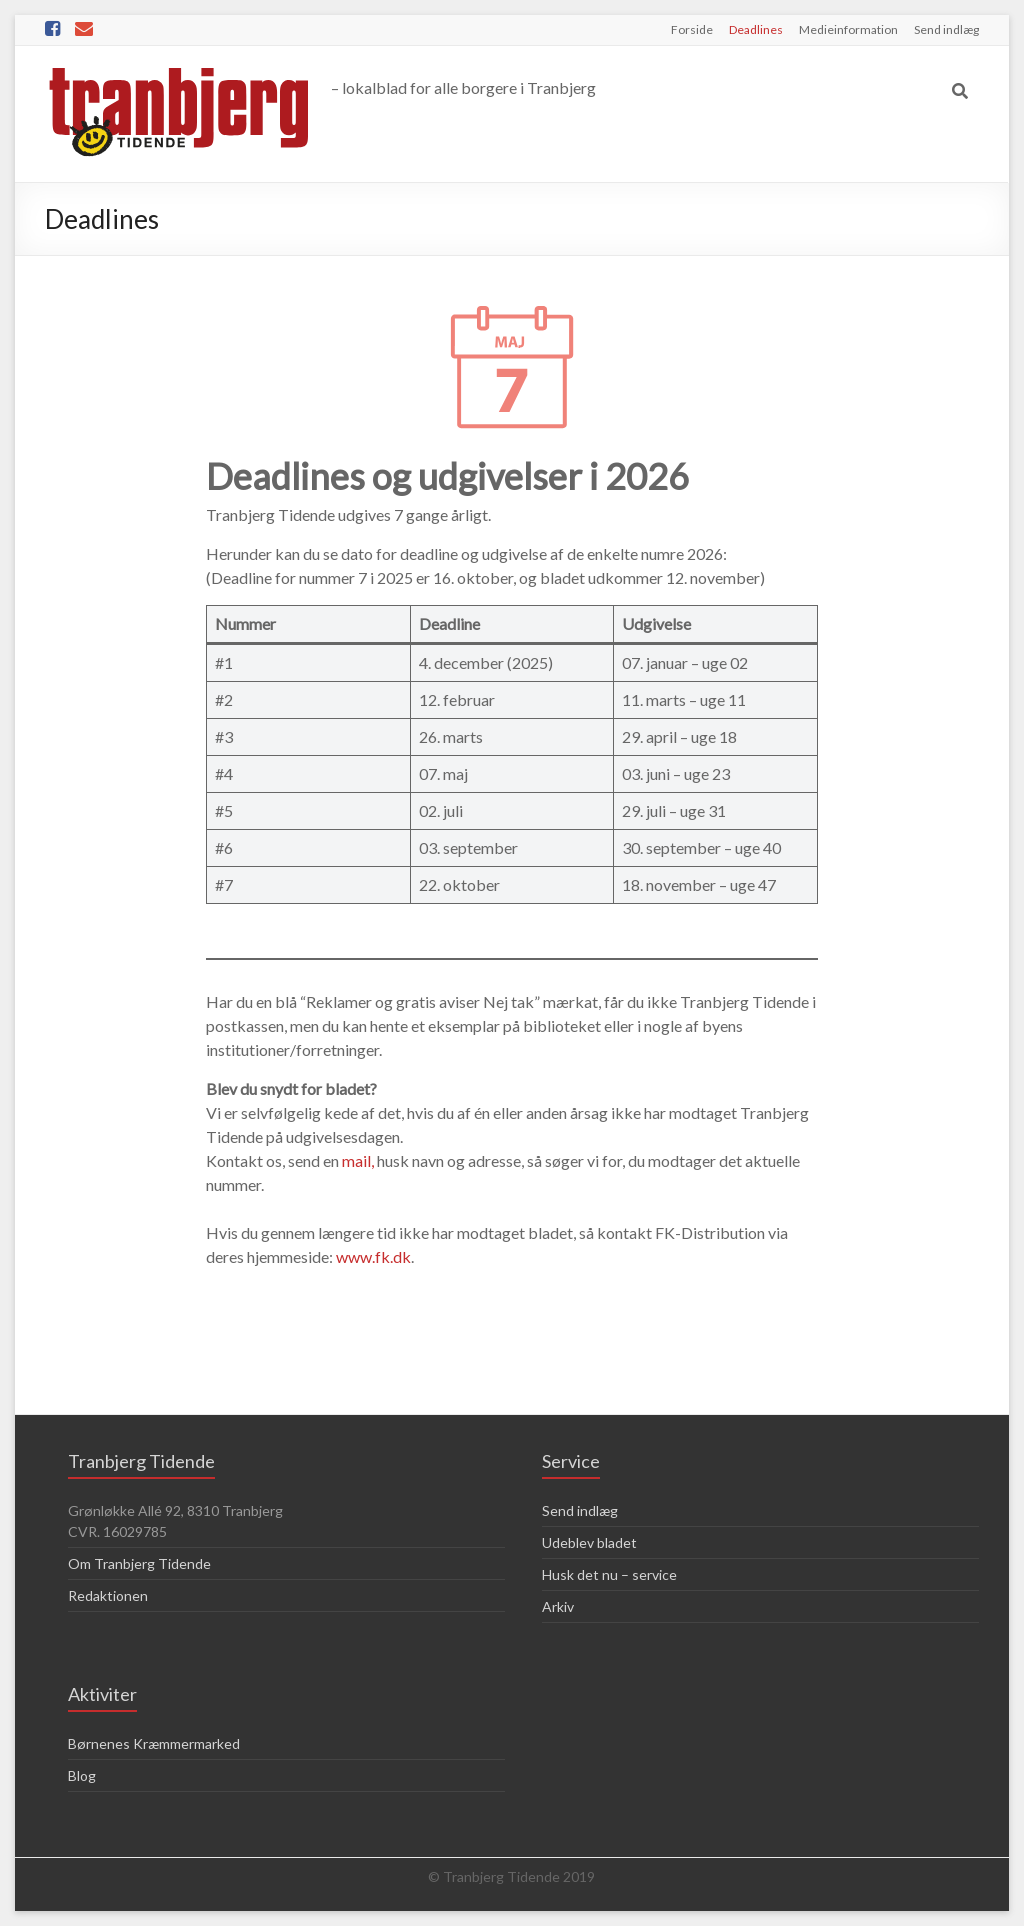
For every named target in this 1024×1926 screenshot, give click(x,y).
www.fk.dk (373, 1256)
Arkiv (558, 1606)
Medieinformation (848, 29)
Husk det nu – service (609, 1574)
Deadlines (756, 29)
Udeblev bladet (589, 1542)
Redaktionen (108, 1595)
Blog (82, 1775)
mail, (358, 1160)
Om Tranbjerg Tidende (139, 1563)
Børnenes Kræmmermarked (154, 1743)
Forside (692, 29)
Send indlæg (946, 29)
